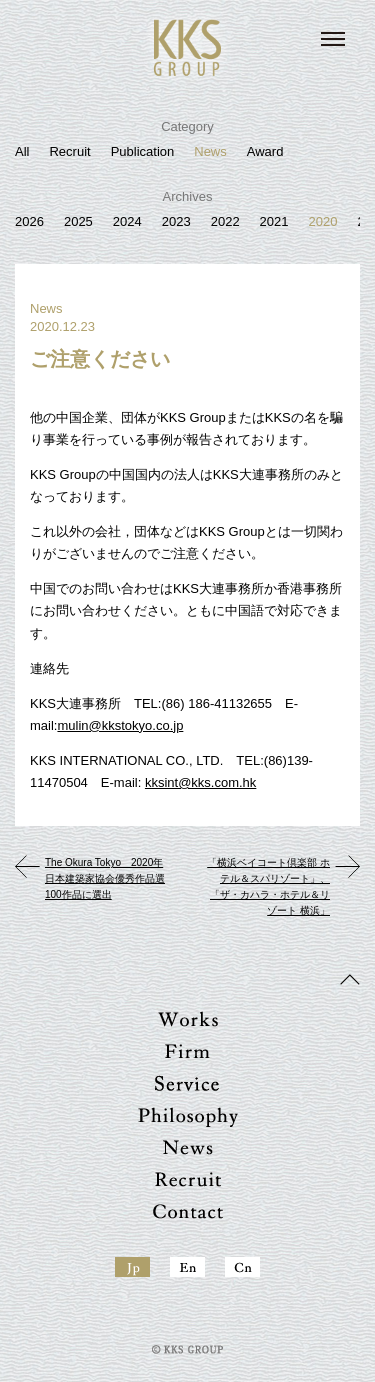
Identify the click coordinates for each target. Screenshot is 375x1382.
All (22, 151)
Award (265, 151)
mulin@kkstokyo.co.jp (120, 725)
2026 (29, 221)
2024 (127, 221)
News (210, 151)
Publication (143, 151)
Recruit (69, 151)
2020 (323, 221)
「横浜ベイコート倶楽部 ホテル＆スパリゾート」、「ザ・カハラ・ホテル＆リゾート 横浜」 (268, 886)
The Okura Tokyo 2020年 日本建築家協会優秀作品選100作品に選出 (105, 878)
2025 (78, 221)
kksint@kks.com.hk (200, 782)
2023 (176, 221)
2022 (225, 221)
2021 (274, 221)
